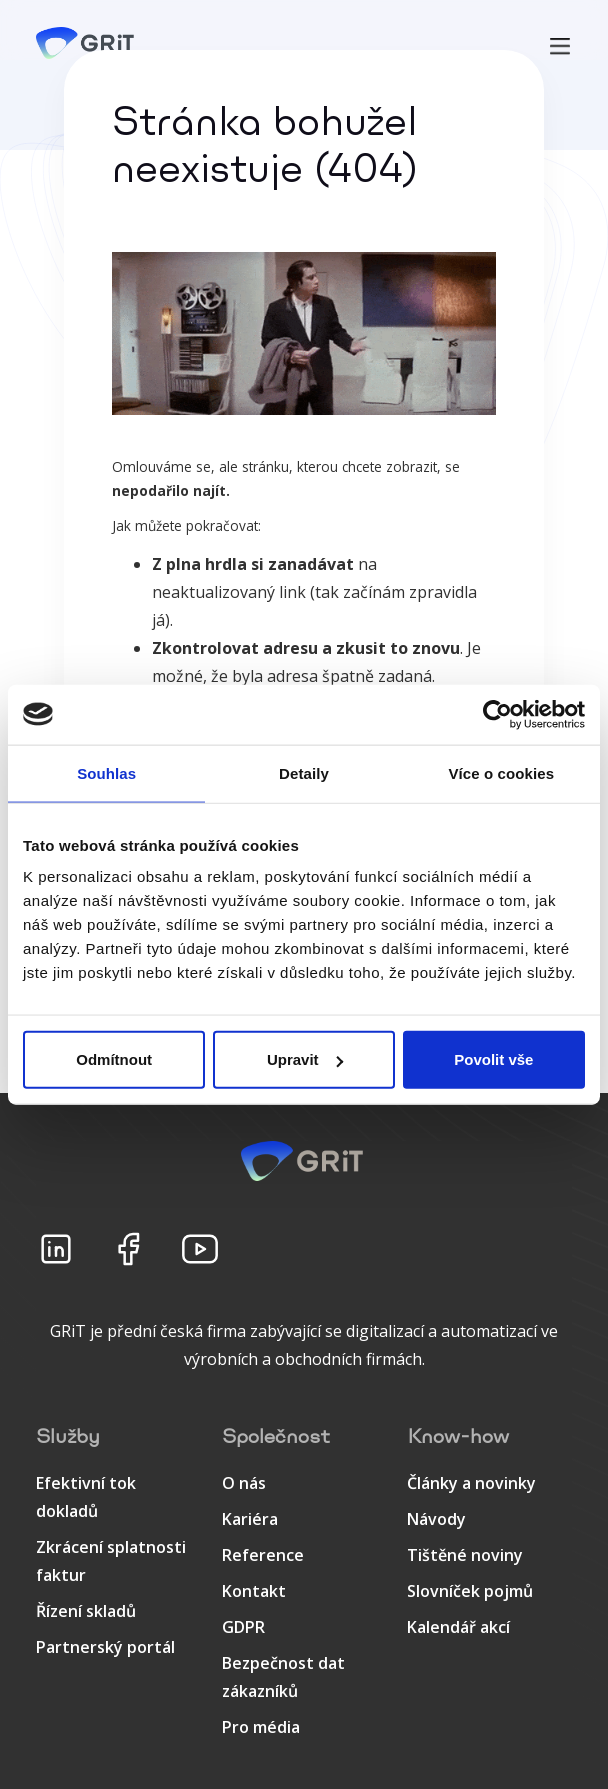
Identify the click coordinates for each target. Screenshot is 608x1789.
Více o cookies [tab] (502, 772)
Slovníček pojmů (470, 1591)
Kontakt (254, 1591)
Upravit (305, 1059)
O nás (244, 1483)
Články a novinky (471, 1483)
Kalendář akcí (458, 1627)
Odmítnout (114, 1059)
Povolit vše (493, 1059)
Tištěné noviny (465, 1555)
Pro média (261, 1727)
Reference (263, 1555)
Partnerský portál (105, 1647)
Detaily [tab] (304, 772)
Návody (436, 1519)
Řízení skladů (86, 1611)
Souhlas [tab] (106, 772)
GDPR (243, 1627)
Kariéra (250, 1519)
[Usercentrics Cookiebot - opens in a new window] (497, 714)
